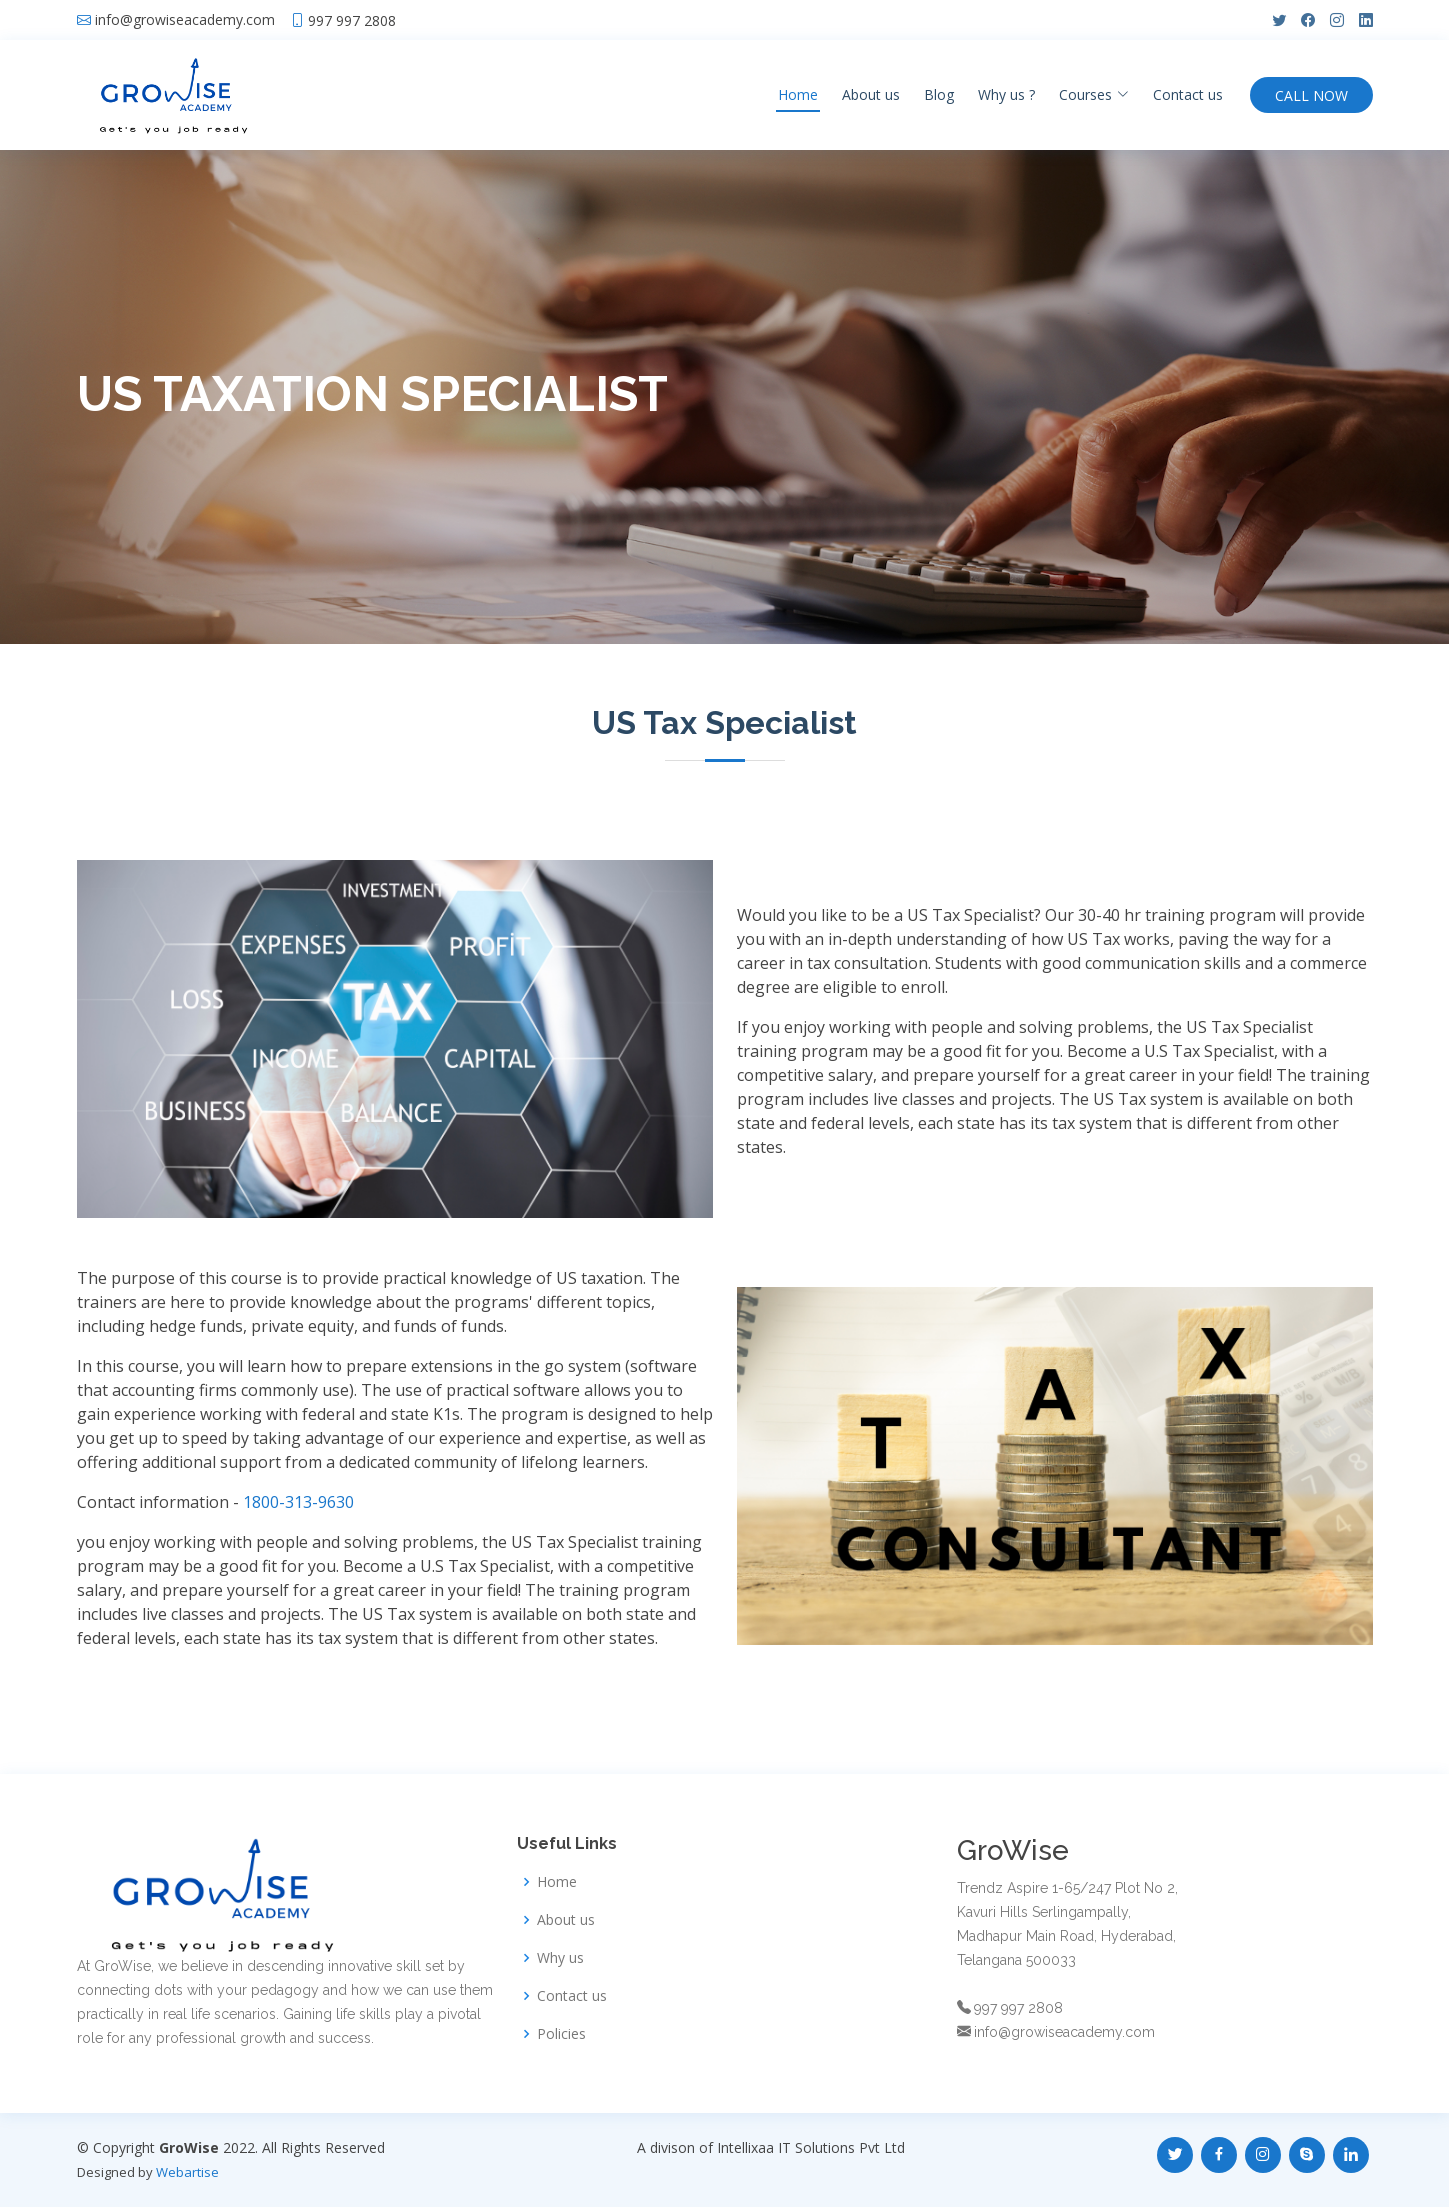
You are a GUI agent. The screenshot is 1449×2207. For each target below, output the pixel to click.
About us (871, 94)
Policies (561, 2034)
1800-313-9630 (298, 1502)
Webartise (187, 2172)
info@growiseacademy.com (185, 20)
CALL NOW (1311, 95)
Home (798, 94)
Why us (560, 1958)
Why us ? (1006, 94)
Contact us (1188, 94)
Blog (939, 94)
